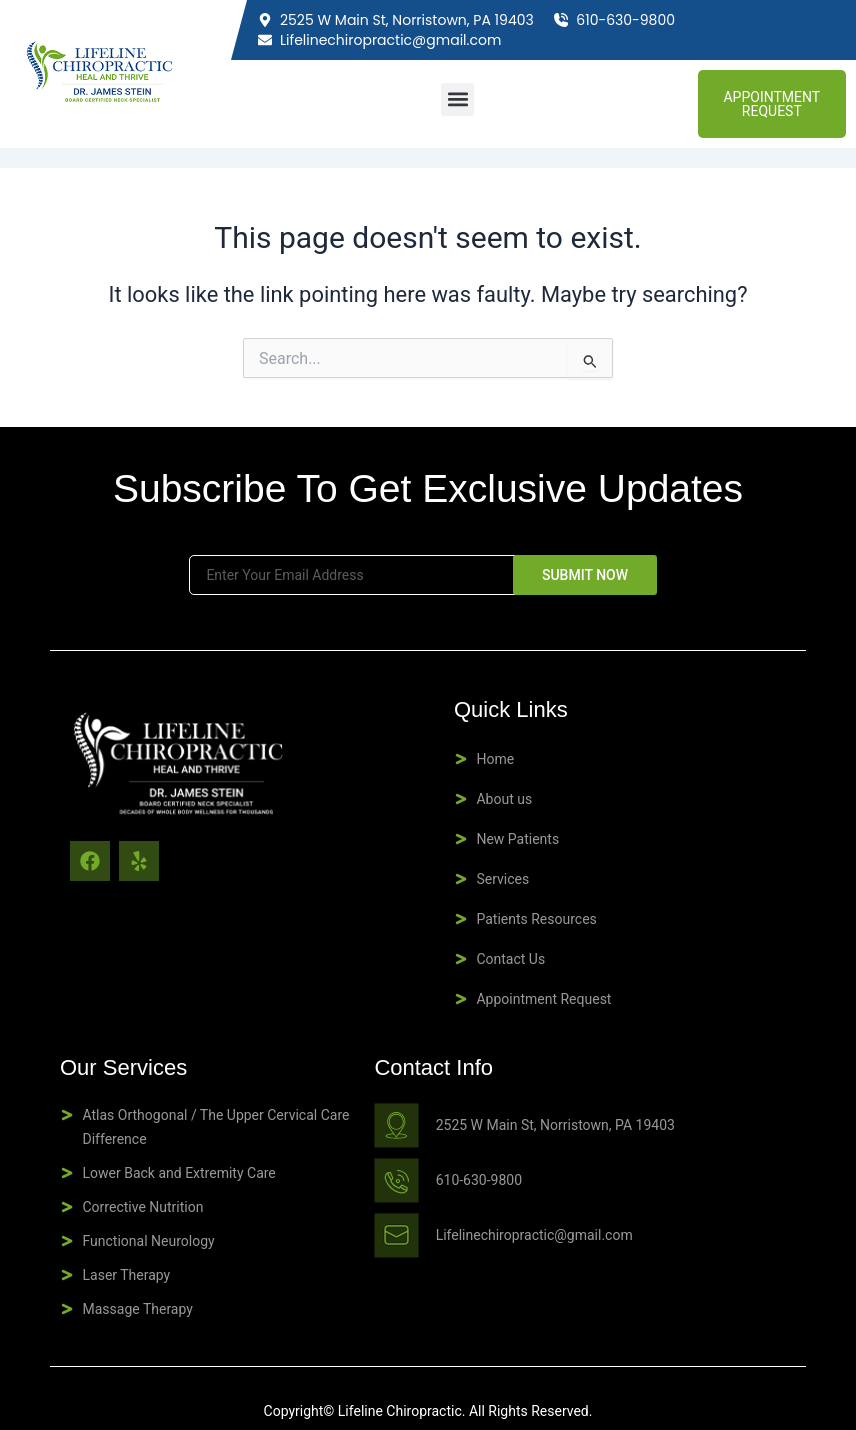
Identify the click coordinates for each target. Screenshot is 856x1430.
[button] (457, 99)
